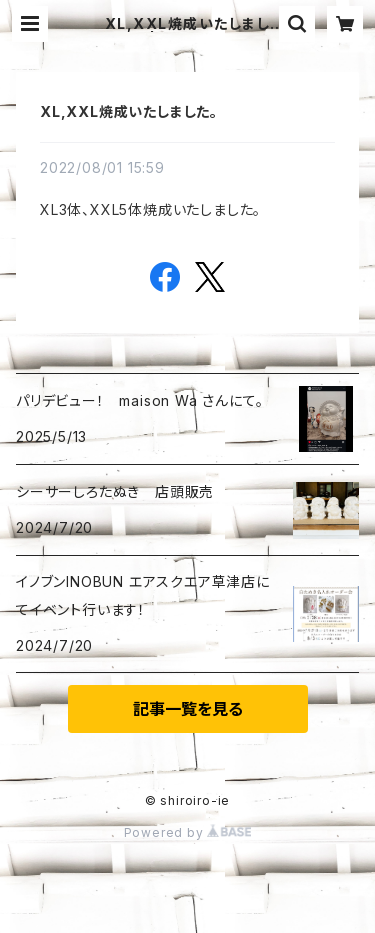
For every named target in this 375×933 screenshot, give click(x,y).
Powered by (188, 832)
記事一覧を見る (188, 709)
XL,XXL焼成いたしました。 (129, 111)
